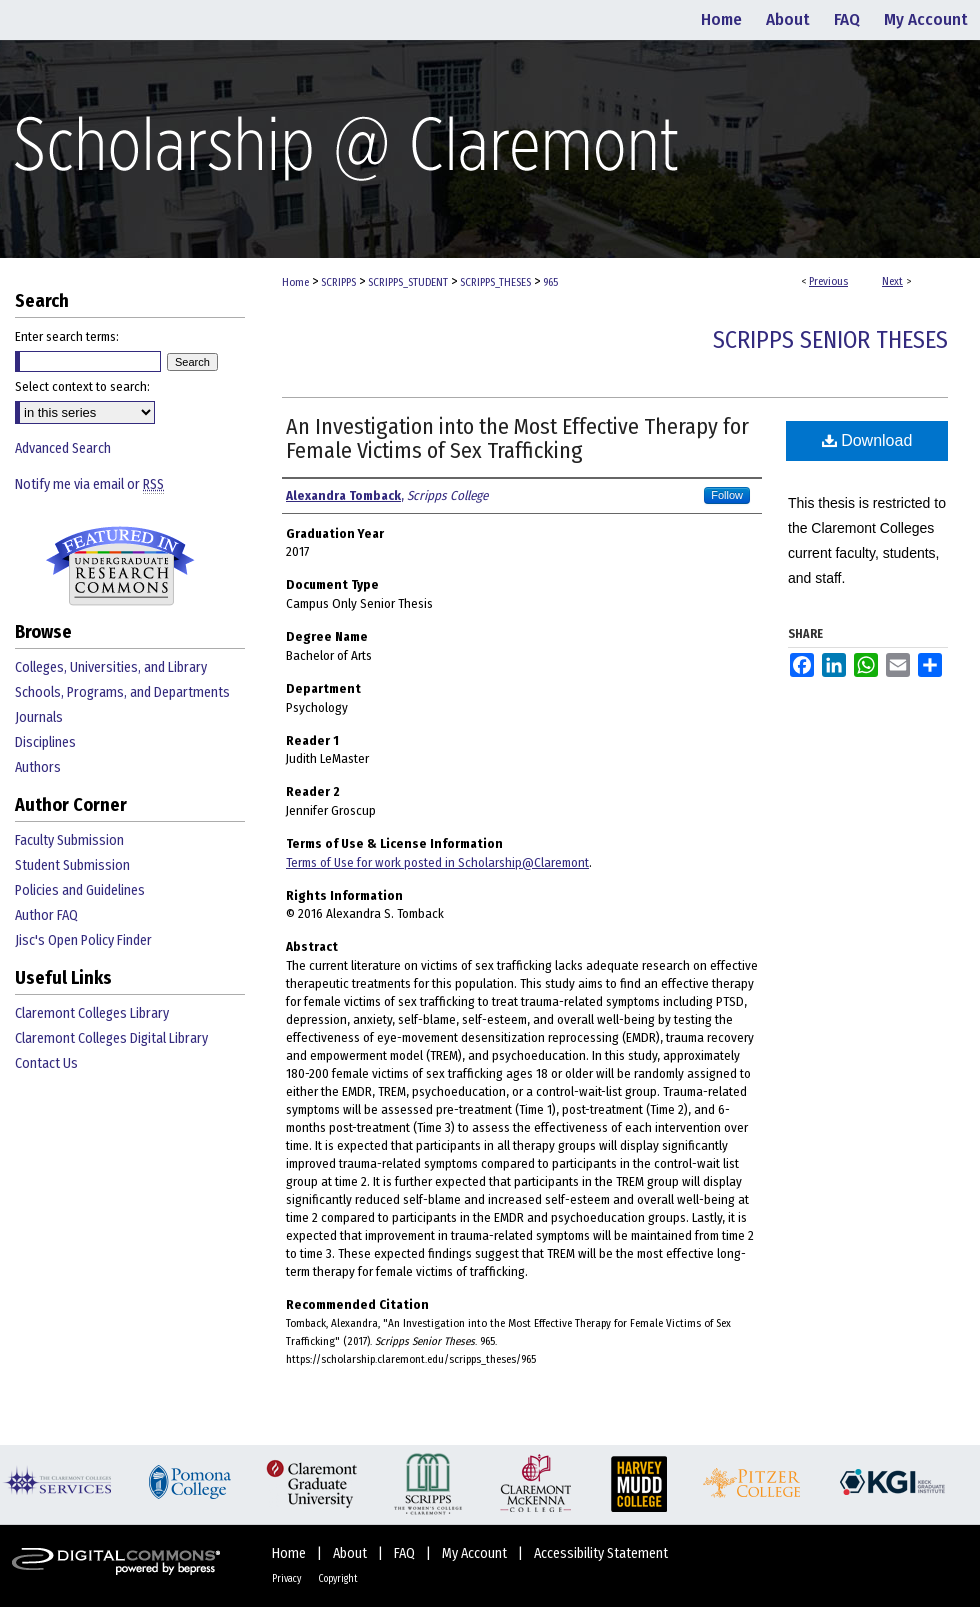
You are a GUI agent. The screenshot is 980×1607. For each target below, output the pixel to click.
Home (295, 282)
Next (892, 281)
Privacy (287, 1579)
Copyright (338, 1579)
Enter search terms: (67, 336)
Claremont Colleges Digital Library (111, 1038)
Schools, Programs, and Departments (122, 692)
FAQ (406, 1553)
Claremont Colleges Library (92, 1013)
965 (550, 282)
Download (867, 440)
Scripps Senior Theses (830, 340)
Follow (727, 495)
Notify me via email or (89, 484)
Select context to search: (82, 386)
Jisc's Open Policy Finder (83, 940)
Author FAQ (46, 915)
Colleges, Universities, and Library (111, 667)
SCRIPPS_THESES (495, 282)
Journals (39, 717)
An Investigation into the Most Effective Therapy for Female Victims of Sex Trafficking (517, 438)
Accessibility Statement (601, 1553)
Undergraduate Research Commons (120, 566)
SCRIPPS (338, 282)
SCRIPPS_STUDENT (408, 282)
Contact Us (46, 1063)
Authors (38, 767)
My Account (476, 1553)
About (351, 1553)
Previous (828, 281)
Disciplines (45, 742)
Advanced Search (63, 448)
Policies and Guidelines (80, 890)
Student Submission (72, 865)
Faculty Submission (69, 840)
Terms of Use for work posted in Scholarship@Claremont (437, 862)
